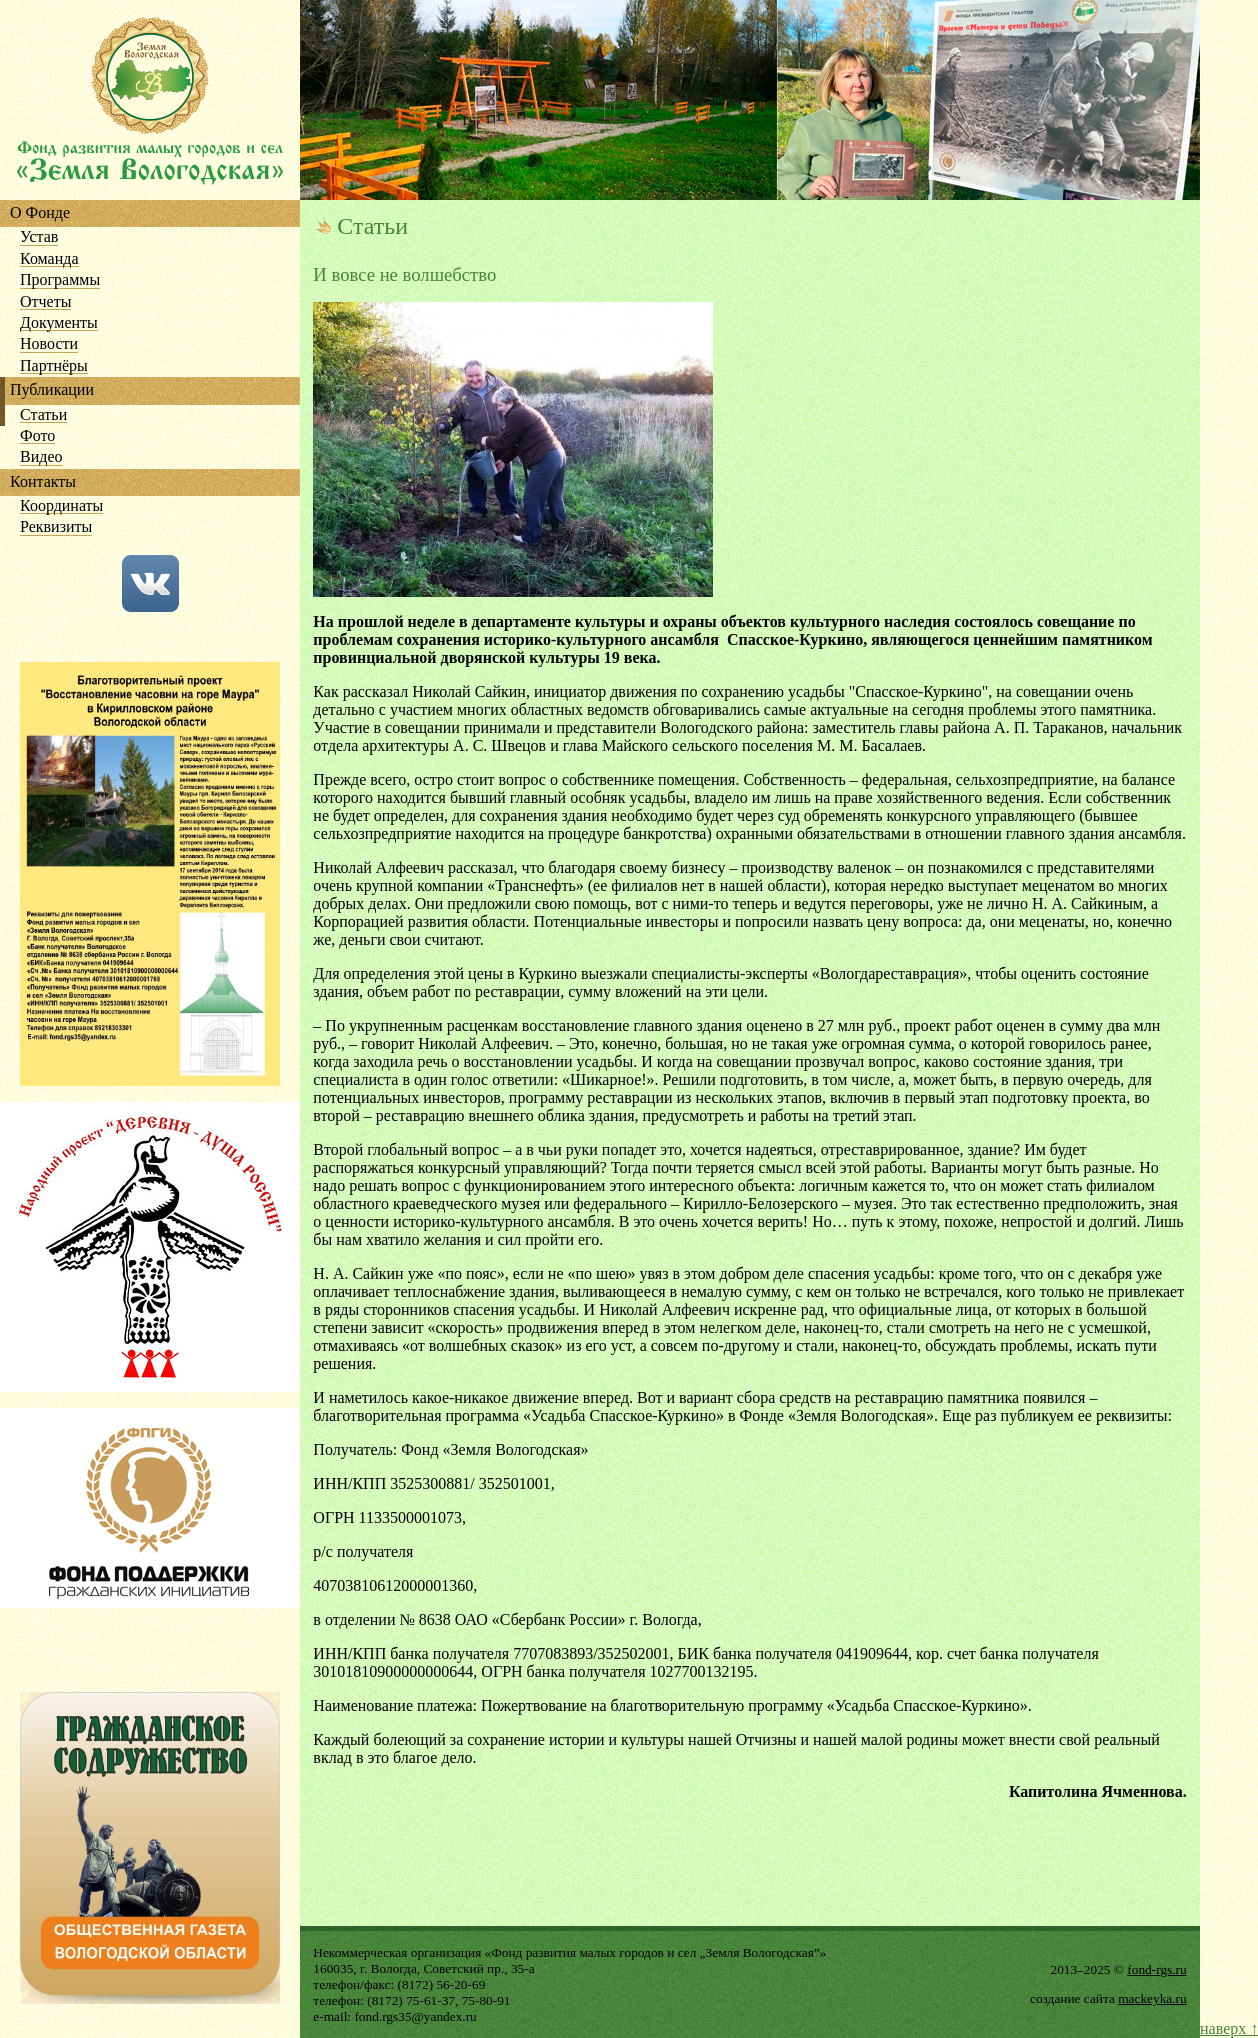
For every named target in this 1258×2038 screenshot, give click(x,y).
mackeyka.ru (1152, 1998)
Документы (59, 323)
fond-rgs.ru (1156, 1969)
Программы (60, 280)
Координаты (61, 506)
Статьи (43, 415)
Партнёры (54, 366)
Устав (39, 237)
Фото (37, 436)
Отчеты (45, 302)
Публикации (52, 390)
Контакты (43, 482)
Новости (49, 344)
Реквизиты (56, 527)
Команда (49, 259)
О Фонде (40, 213)
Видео (41, 457)
